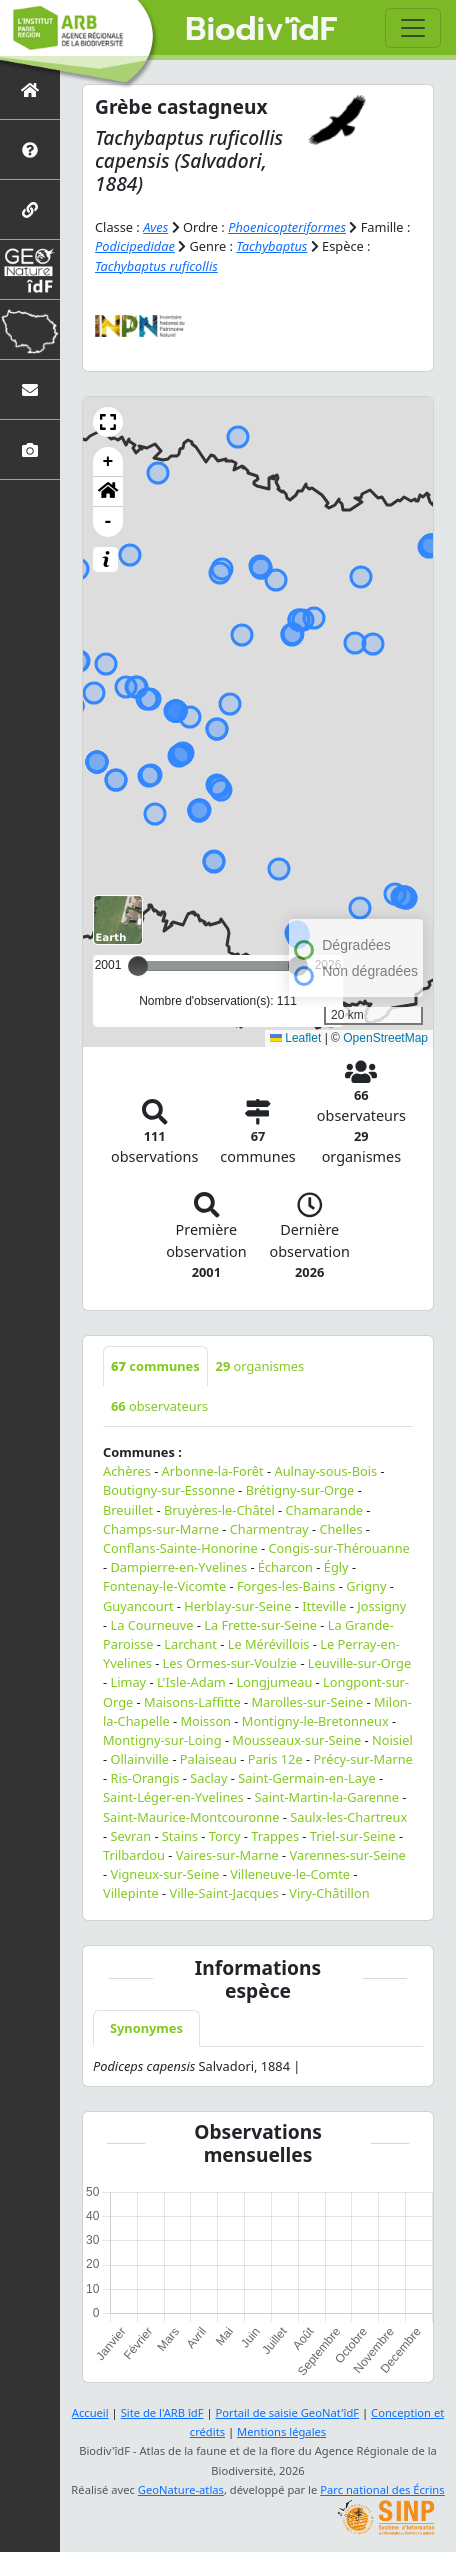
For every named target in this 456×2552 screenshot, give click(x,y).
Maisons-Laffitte (192, 1702)
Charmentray (269, 1529)
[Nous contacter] (30, 389)
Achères (127, 1471)
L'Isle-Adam (191, 1682)
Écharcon (285, 1567)
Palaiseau (208, 1759)
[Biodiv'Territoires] (30, 329)
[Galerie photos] (30, 449)
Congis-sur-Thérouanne (339, 1548)
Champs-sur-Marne (161, 1529)
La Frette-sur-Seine (260, 1625)
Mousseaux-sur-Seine (296, 1740)
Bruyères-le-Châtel (219, 1510)
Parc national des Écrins (382, 2489)
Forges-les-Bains (286, 1586)
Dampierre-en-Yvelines (178, 1567)
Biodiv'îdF (261, 30)
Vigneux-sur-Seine (164, 1874)
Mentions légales (281, 2431)
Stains (180, 1836)
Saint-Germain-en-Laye (306, 1778)
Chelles (340, 1529)
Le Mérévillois (269, 1644)
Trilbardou (134, 1855)
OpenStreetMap (385, 1038)
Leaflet (295, 1038)
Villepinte (131, 1893)
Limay (128, 1682)
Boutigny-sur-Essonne (169, 1490)
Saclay (208, 1778)
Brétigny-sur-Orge (300, 1490)
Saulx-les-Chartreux (348, 1817)
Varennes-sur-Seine (348, 1855)
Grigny (366, 1586)
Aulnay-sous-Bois (325, 1471)
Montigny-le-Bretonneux (315, 1721)
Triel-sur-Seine (353, 1836)
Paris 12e (275, 1759)
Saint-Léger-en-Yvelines (173, 1797)
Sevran (130, 1836)
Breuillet (128, 1510)
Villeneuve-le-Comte (290, 1874)
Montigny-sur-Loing (162, 1740)
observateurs (159, 1406)
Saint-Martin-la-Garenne (326, 1797)
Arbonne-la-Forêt (213, 1471)
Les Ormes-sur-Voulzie (230, 1663)
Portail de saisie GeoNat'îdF (287, 2412)
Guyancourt (138, 1606)
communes (155, 1366)
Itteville (324, 1606)
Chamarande (325, 1510)
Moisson (205, 1721)
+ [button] (108, 462)
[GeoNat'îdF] (30, 269)
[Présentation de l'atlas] (30, 149)
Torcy (225, 1836)
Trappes (275, 1836)
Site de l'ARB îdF (162, 2412)
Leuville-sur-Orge (359, 1663)
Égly (336, 1567)
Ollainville (139, 1759)
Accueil (90, 2412)
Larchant (190, 1644)
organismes (260, 1366)
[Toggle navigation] (413, 28)
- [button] (108, 522)
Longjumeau (275, 1682)
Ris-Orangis (144, 1778)
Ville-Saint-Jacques (224, 1893)
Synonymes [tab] (146, 2028)
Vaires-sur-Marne (227, 1855)
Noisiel (392, 1740)
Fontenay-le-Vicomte (164, 1586)
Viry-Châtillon (329, 1893)
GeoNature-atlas (181, 2489)
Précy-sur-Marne (362, 1759)
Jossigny (381, 1606)
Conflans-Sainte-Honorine (180, 1548)
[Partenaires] (30, 209)
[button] (108, 422)
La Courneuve (151, 1625)
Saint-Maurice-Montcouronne (191, 1817)
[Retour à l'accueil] (30, 89)
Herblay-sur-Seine (237, 1606)
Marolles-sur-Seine (307, 1702)
